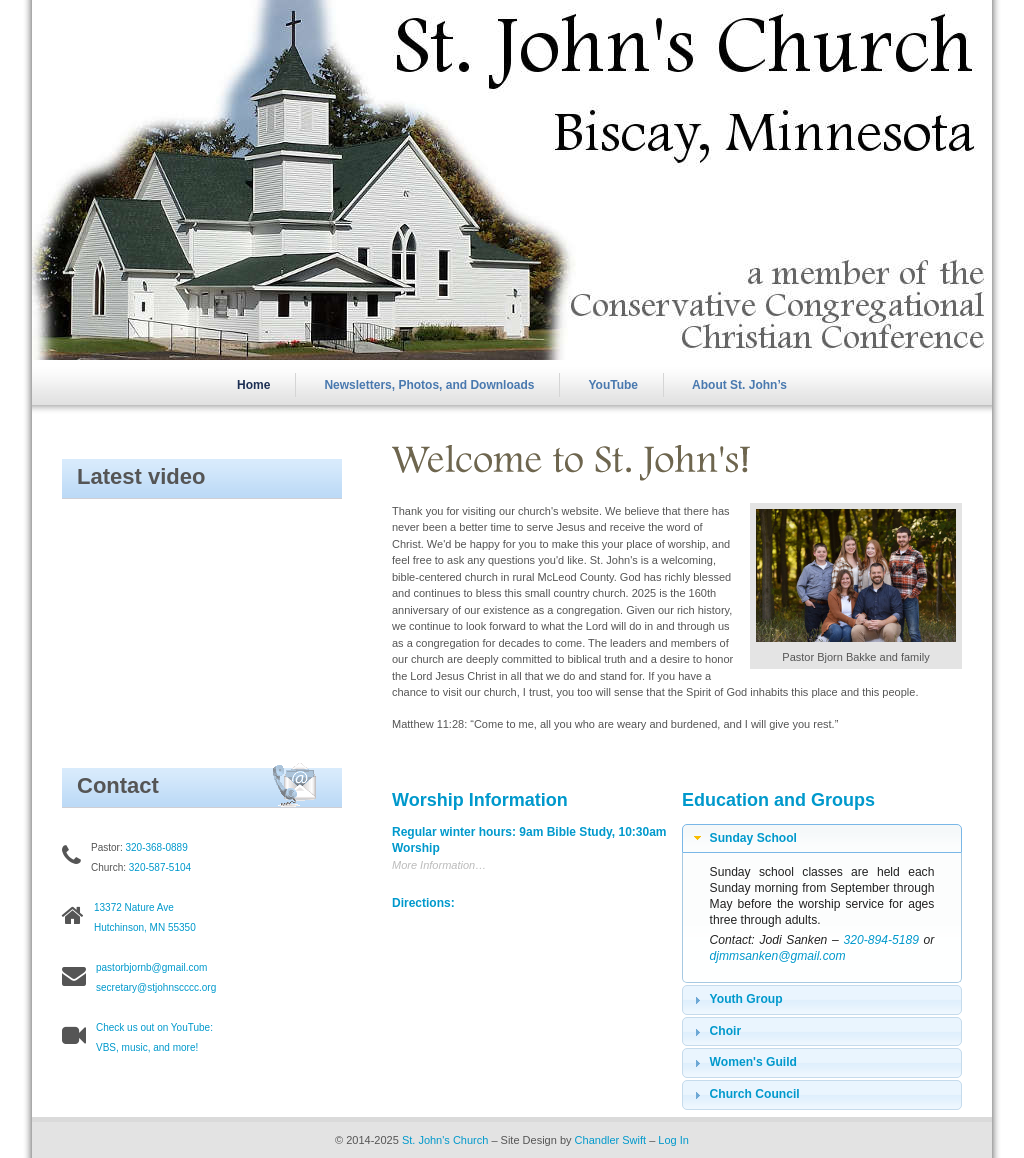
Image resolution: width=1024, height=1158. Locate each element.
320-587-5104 (160, 867)
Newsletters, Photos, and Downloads (429, 385)
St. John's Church (445, 1140)
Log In (673, 1140)
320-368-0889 (156, 847)
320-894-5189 (881, 940)
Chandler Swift (611, 1140)
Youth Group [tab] (736, 1000)
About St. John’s (739, 385)
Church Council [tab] (744, 1095)
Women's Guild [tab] (743, 1063)
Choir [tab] (715, 1032)
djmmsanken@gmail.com (778, 956)
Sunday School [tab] (743, 838)
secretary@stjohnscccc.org (156, 987)
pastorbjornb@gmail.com (151, 967)
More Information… (439, 865)
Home (253, 385)
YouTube (614, 385)
